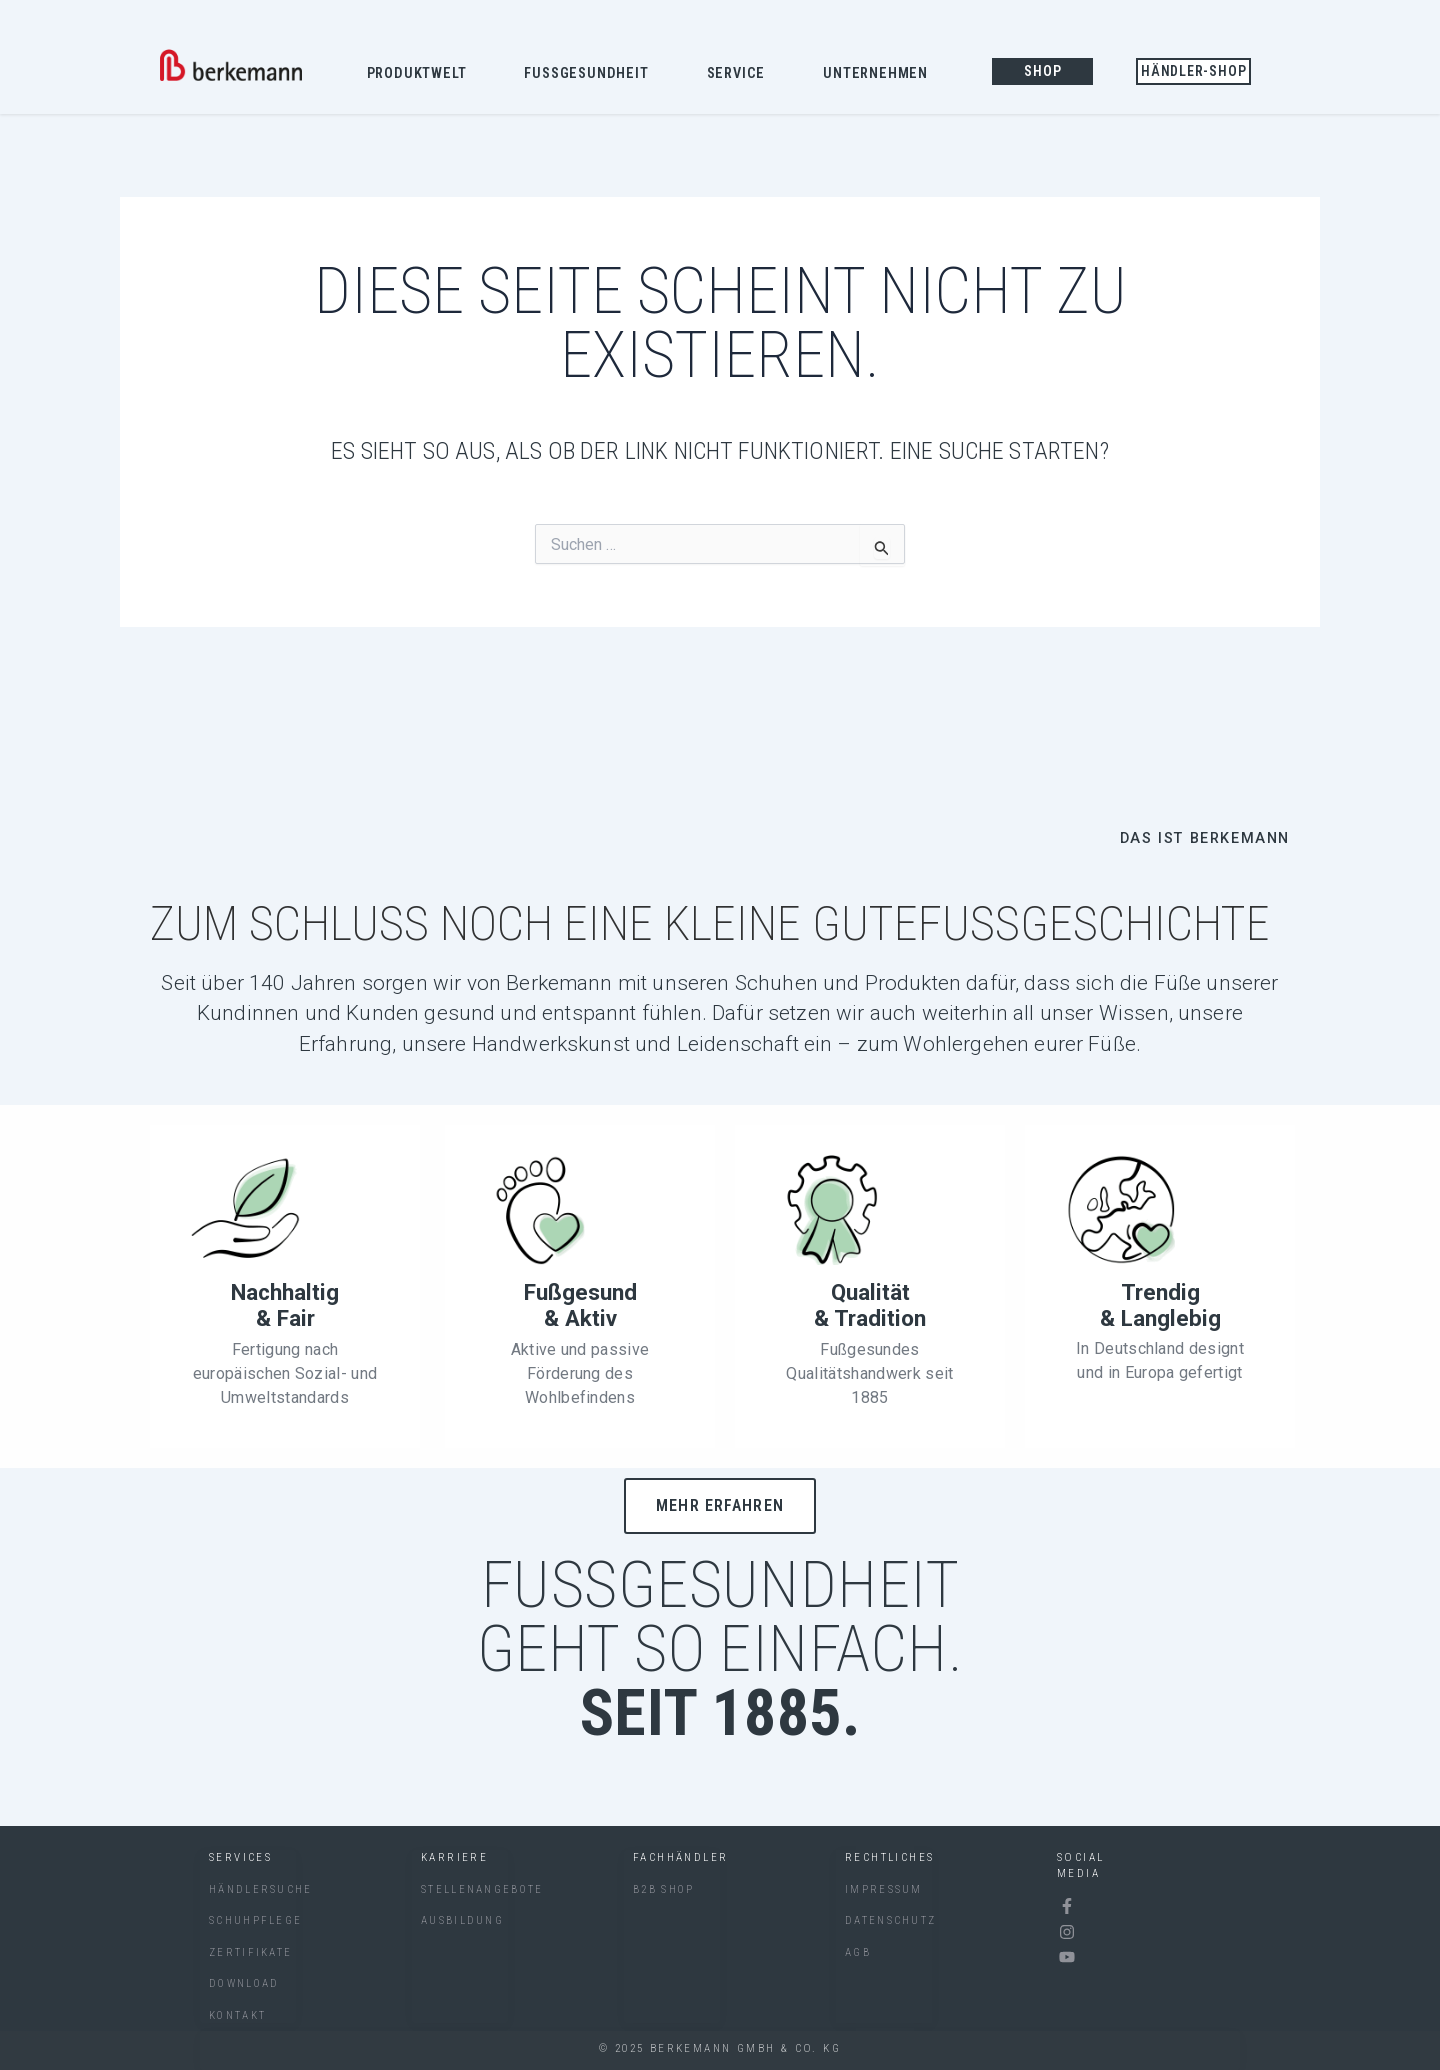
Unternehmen (880, 75)
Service (741, 75)
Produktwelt (422, 75)
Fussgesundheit (591, 75)
